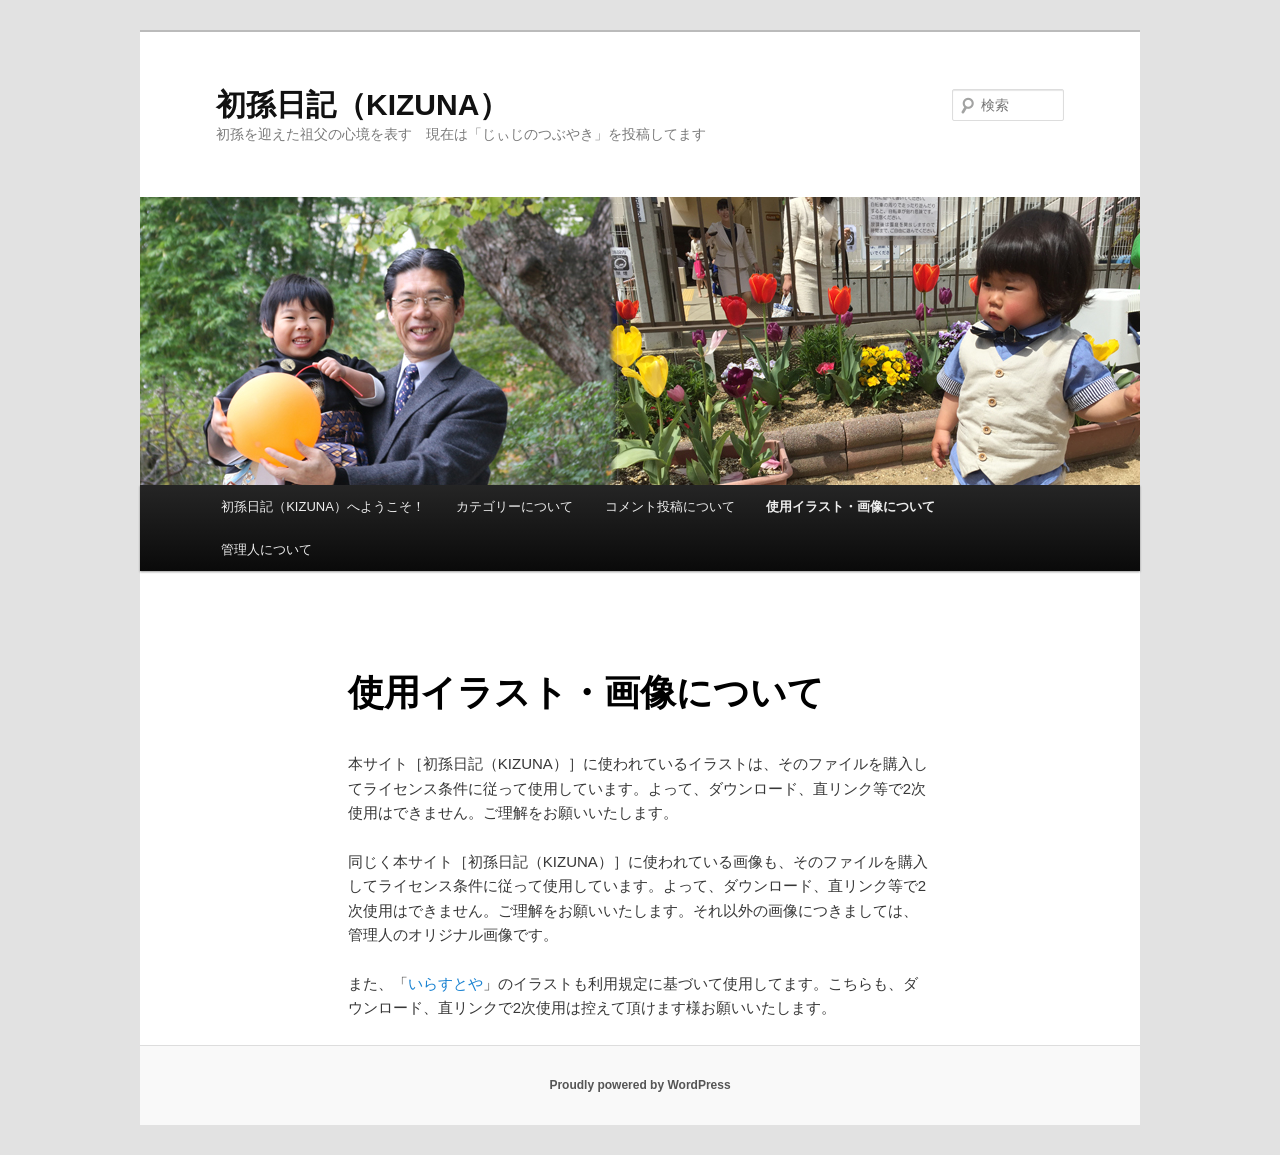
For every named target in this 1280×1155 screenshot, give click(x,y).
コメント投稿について (670, 506)
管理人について (266, 549)
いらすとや (445, 983)
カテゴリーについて (514, 506)
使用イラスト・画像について (850, 506)
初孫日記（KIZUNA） (362, 104)
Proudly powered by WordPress (639, 1085)
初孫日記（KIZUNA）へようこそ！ (323, 506)
